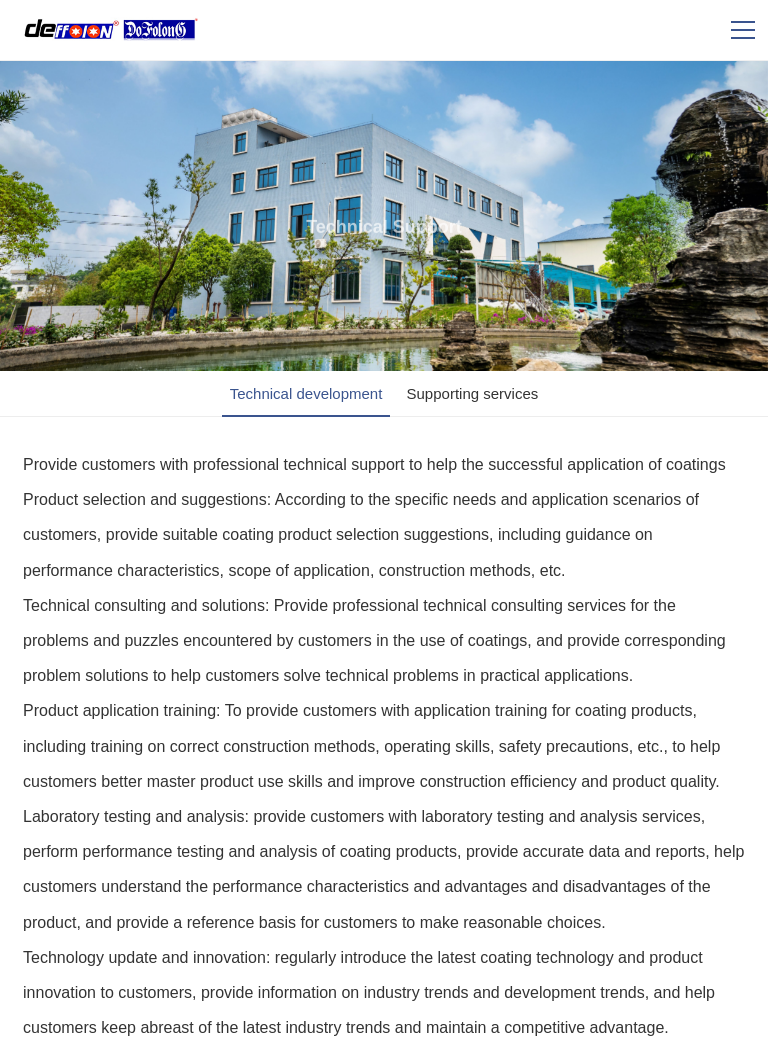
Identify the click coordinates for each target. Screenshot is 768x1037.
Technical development (306, 393)
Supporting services (473, 393)
